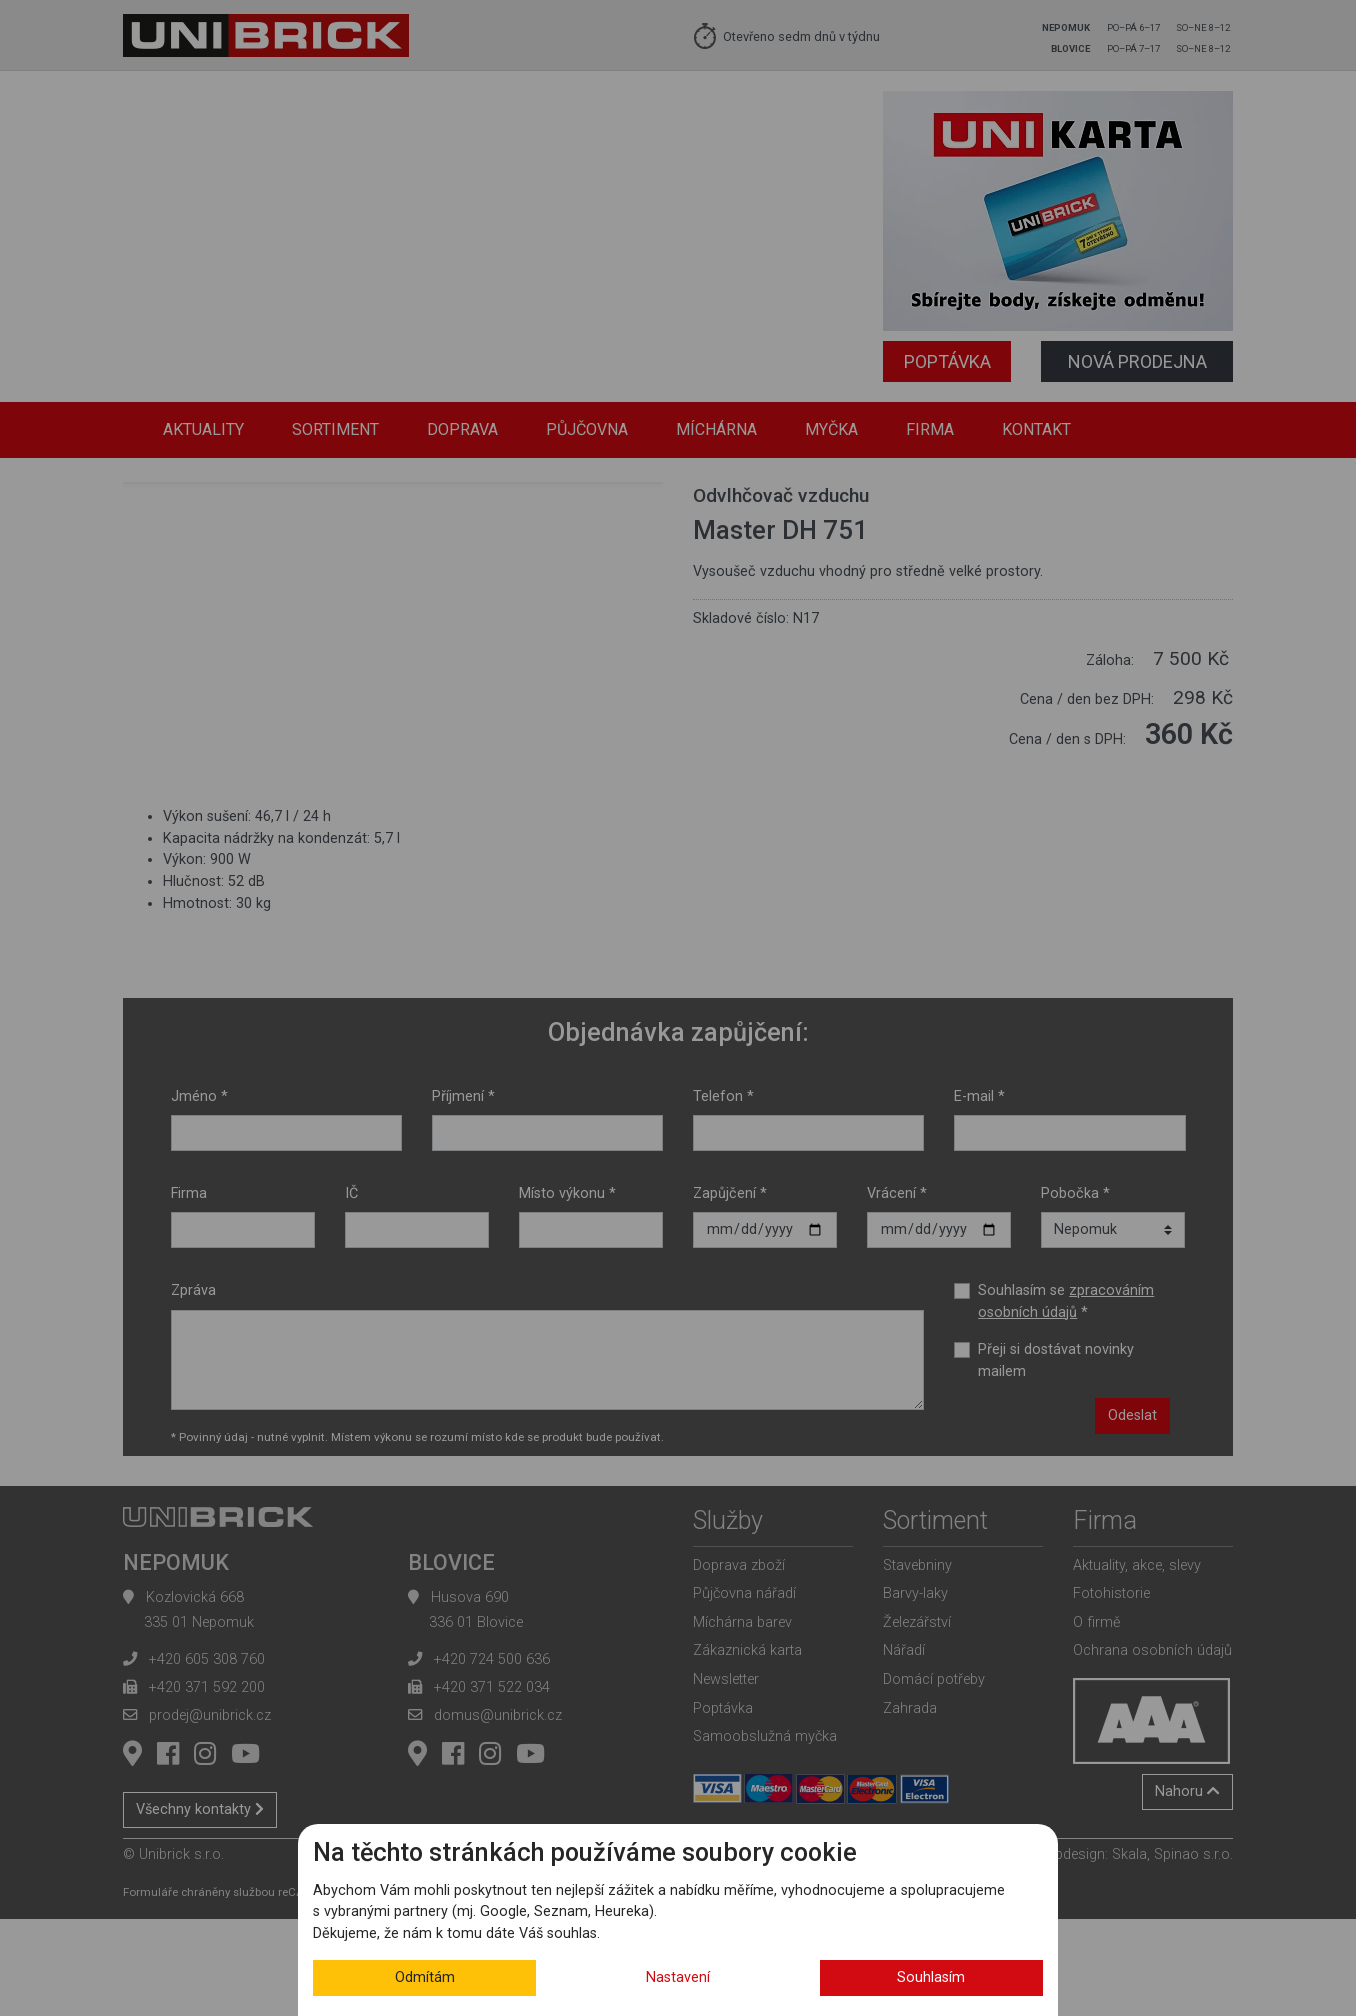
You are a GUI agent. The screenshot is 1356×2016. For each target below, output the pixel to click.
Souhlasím (931, 1977)
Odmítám (425, 1977)
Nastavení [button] (678, 1977)
